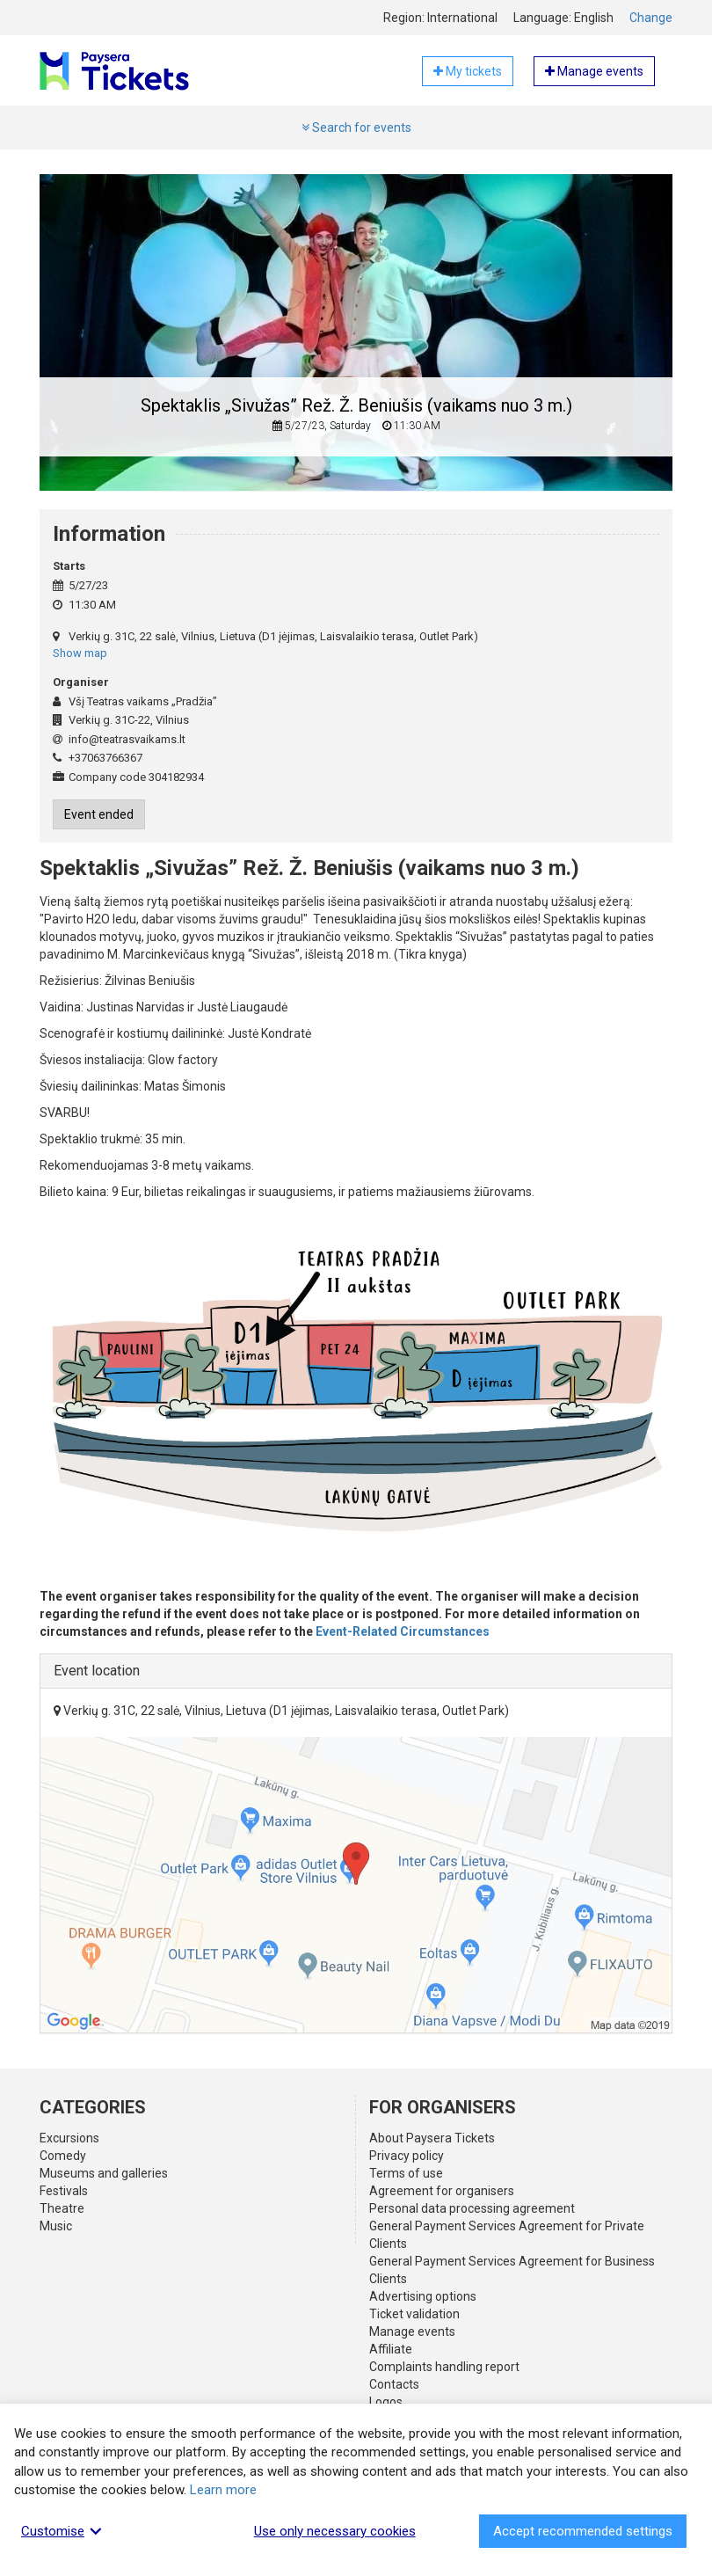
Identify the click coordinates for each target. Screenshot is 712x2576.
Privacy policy (406, 2156)
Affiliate (390, 2349)
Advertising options (422, 2296)
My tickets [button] (467, 71)
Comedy (63, 2156)
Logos (386, 2402)
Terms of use (406, 2173)
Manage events (412, 2331)
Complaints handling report (444, 2367)
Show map (80, 653)
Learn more (223, 2490)
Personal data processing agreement (472, 2208)
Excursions (69, 2138)
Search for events (356, 127)
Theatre (62, 2208)
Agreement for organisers (441, 2191)
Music (56, 2226)
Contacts (394, 2384)
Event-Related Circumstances (403, 1631)
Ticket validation (414, 2314)
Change (650, 18)
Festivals (64, 2191)
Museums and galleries (104, 2173)
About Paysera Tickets (432, 2138)
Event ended (99, 814)
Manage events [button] (594, 71)
